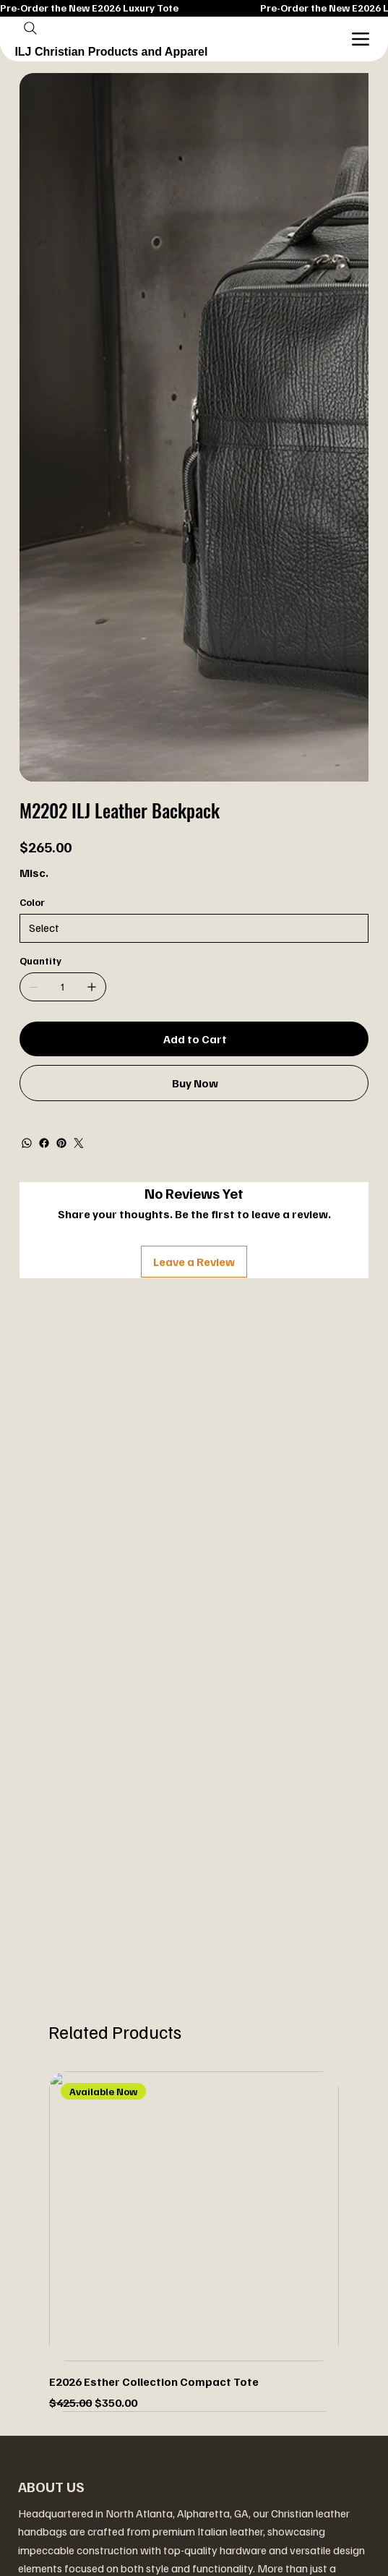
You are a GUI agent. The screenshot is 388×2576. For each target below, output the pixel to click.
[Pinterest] (61, 1143)
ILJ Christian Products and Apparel (110, 52)
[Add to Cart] (194, 1039)
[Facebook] (44, 1143)
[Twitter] (79, 1143)
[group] (194, 2242)
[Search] (30, 28)
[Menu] (361, 39)
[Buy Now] (194, 1083)
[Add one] (91, 986)
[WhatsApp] (27, 1143)
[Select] (194, 928)
